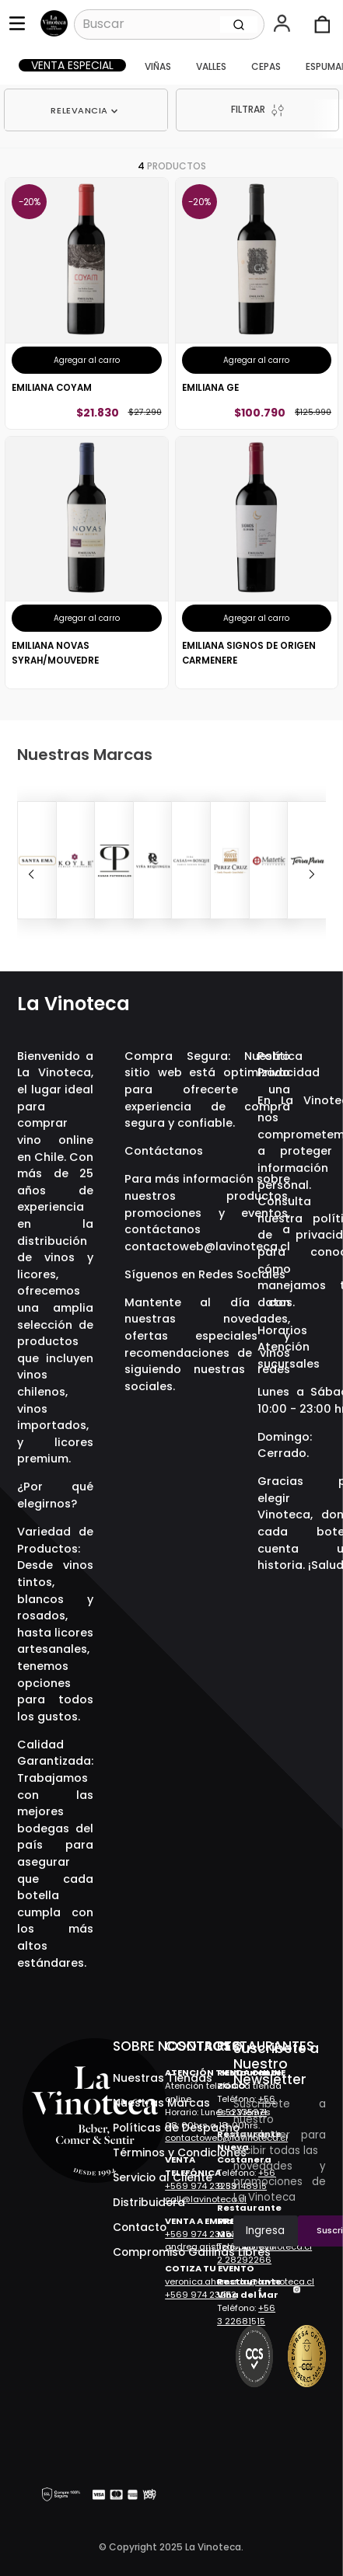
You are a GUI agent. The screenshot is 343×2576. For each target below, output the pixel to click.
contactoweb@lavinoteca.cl (207, 1246)
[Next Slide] (312, 874)
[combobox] (169, 24)
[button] (283, 25)
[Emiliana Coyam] (86, 303)
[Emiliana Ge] (257, 303)
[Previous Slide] (31, 874)
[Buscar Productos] (238, 24)
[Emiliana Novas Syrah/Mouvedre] (86, 562)
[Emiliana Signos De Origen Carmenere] (257, 562)
